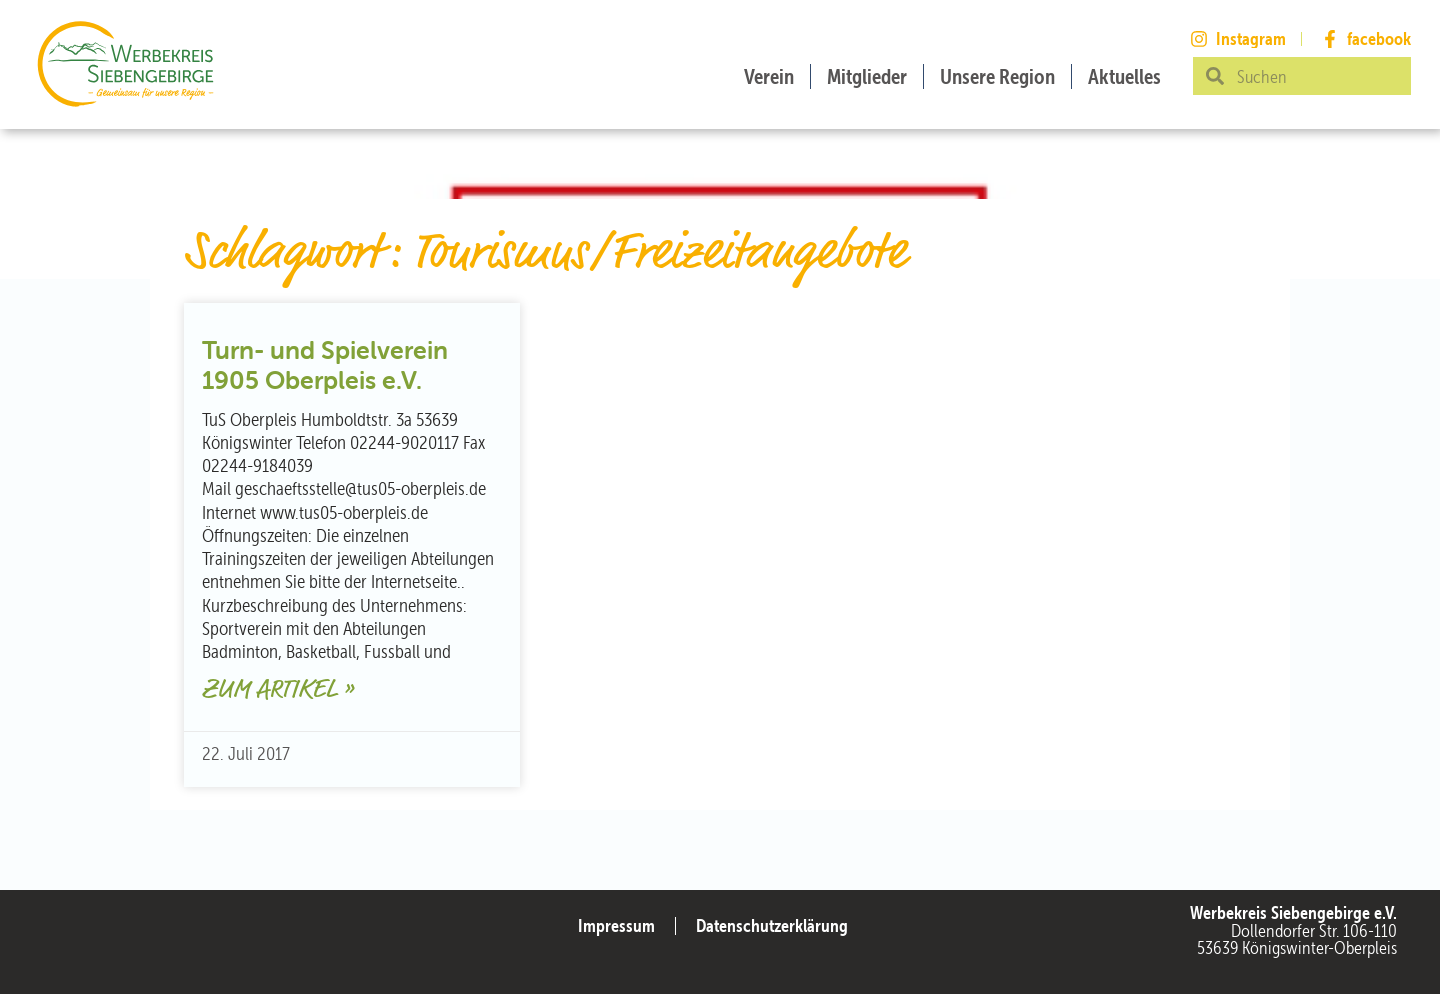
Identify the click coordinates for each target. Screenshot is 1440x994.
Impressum (616, 925)
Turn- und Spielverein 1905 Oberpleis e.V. (325, 365)
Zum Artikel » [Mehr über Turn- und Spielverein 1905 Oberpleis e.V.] (278, 690)
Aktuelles (1124, 76)
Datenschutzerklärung (772, 925)
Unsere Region (997, 76)
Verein (769, 76)
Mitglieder (867, 76)
